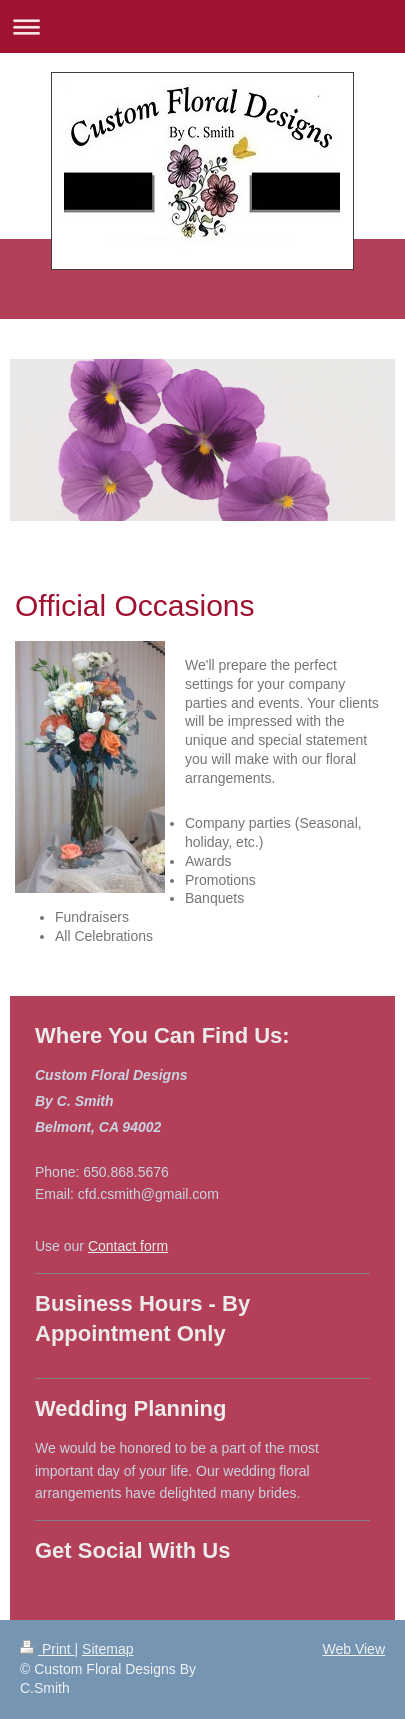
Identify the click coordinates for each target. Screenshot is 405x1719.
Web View (353, 1649)
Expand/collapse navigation (202, 26)
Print (47, 1649)
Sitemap (107, 1649)
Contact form (128, 1246)
